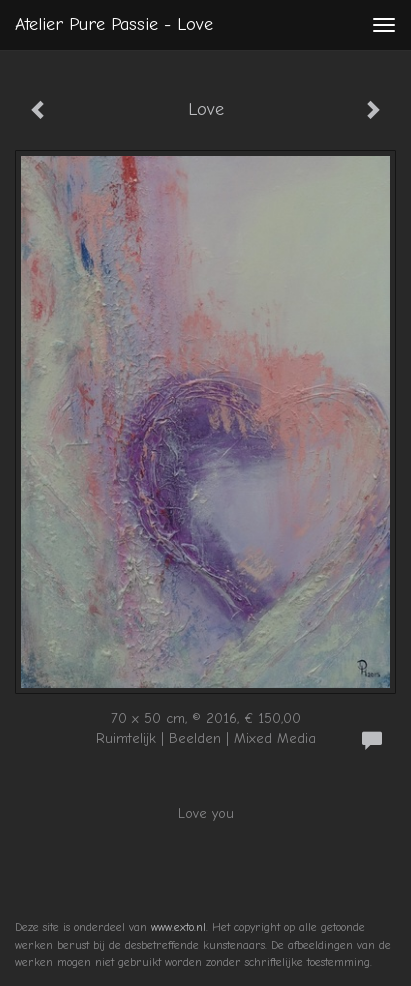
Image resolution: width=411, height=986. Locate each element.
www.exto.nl (178, 927)
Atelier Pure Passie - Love (114, 24)
